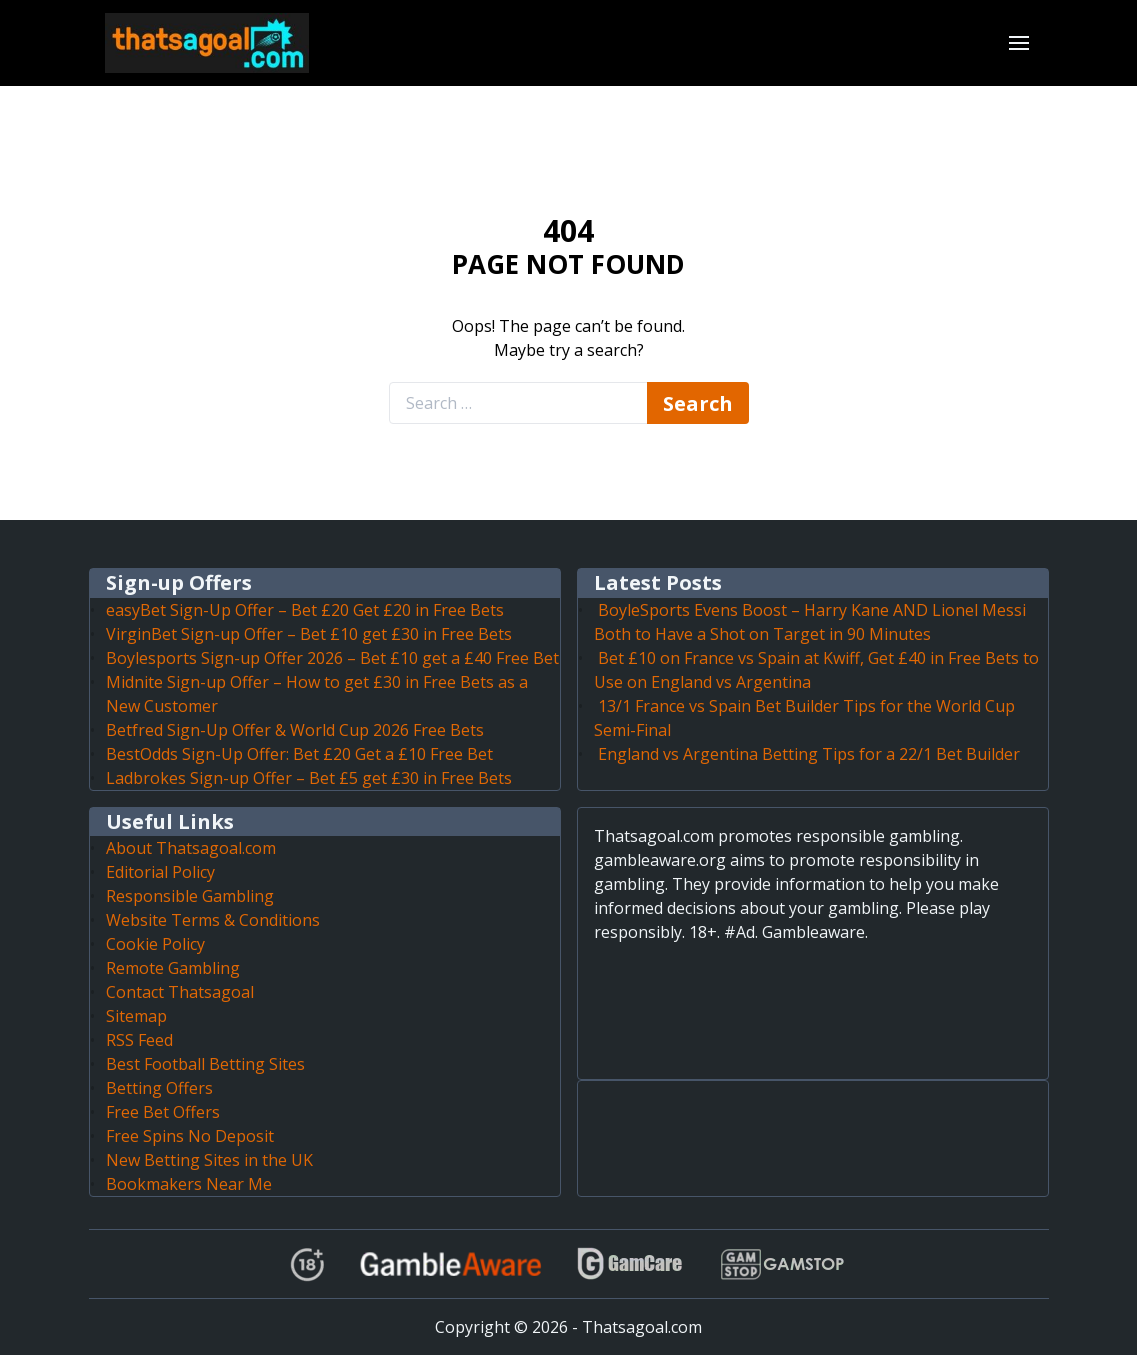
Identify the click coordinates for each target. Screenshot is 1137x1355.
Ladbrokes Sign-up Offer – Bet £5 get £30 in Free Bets (309, 778)
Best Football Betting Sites (205, 1064)
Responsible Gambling (190, 896)
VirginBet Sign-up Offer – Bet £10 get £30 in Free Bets (309, 634)
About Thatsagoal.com (191, 848)
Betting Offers (159, 1088)
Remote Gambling (173, 968)
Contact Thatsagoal (180, 992)
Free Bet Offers (163, 1112)
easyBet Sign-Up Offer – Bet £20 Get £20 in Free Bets (305, 610)
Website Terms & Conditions (213, 920)
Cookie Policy (155, 944)
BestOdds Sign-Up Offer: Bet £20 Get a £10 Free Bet (299, 754)
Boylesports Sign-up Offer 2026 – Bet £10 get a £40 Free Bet (332, 658)
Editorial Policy (160, 872)
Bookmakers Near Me (189, 1184)
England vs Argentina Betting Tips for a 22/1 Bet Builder (809, 754)
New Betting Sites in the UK (209, 1160)
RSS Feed (139, 1040)
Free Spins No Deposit (190, 1136)
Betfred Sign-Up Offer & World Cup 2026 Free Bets (295, 730)
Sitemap (136, 1016)
